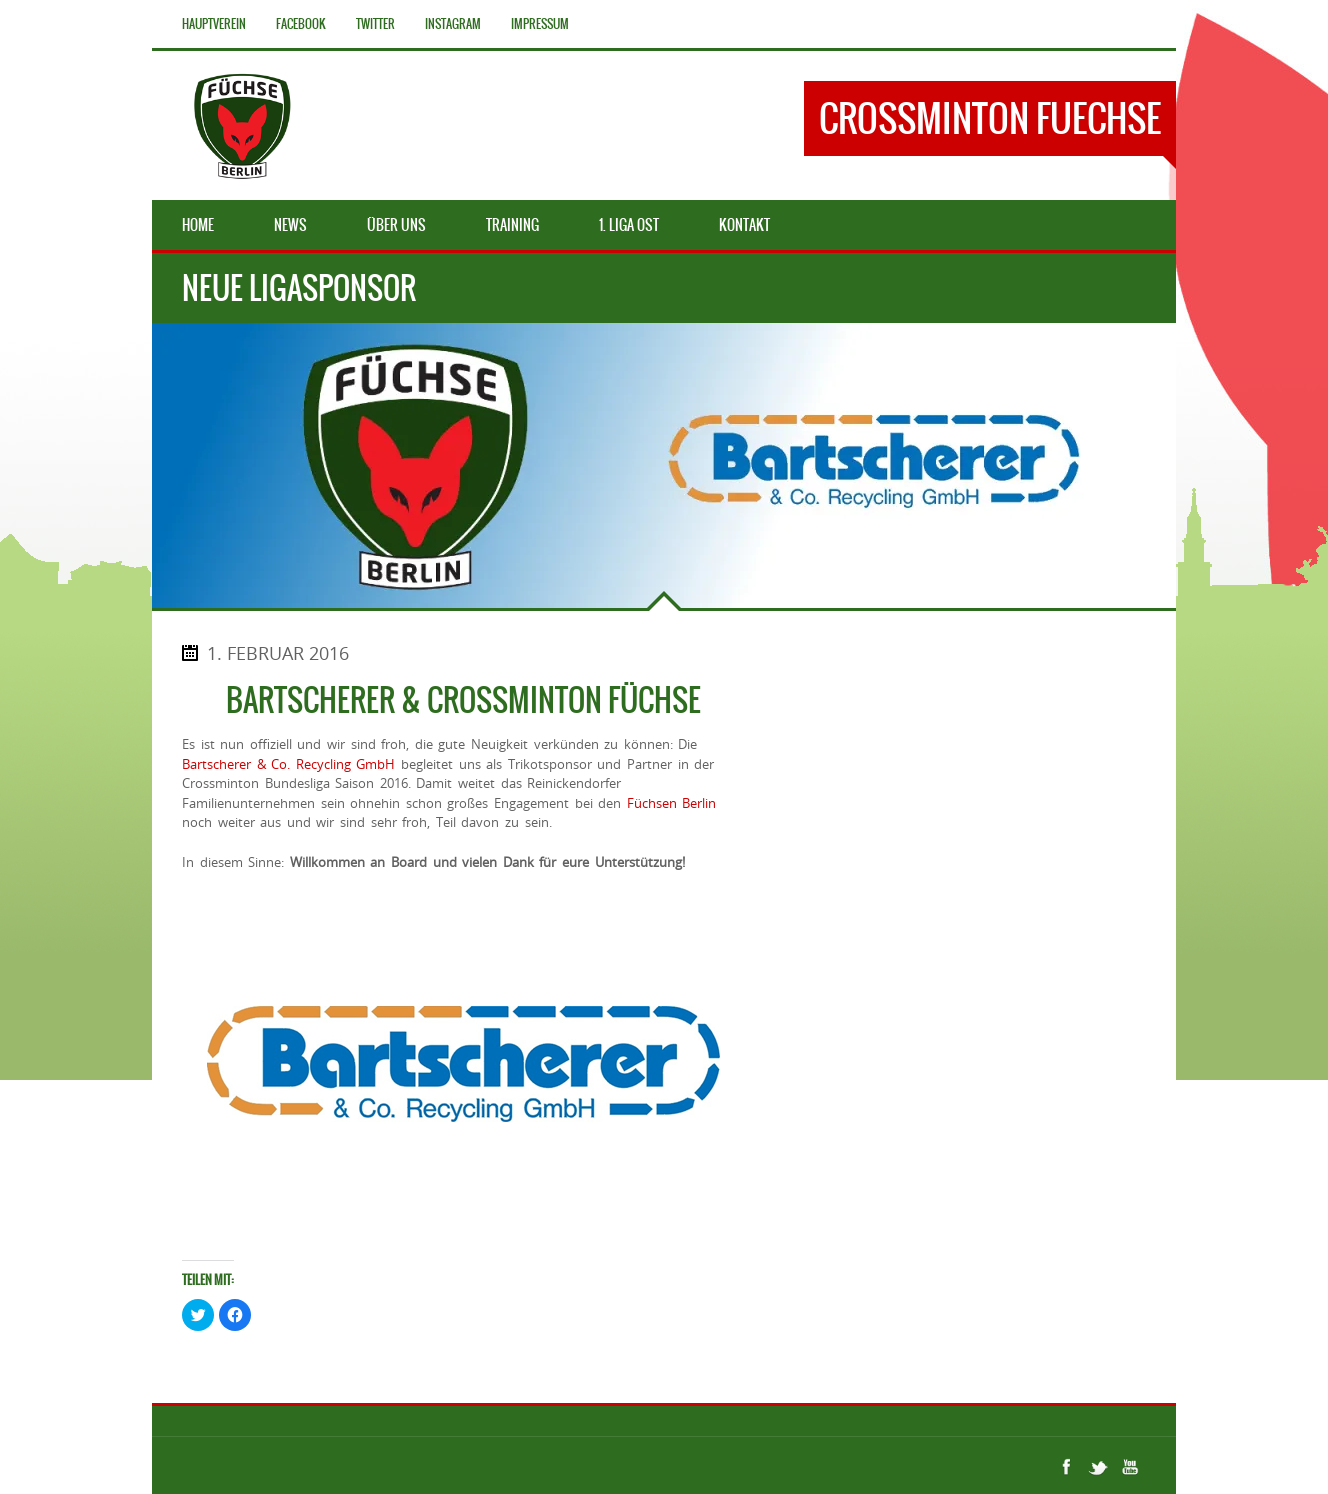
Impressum (540, 24)
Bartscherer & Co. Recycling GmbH (288, 764)
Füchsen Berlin (672, 803)
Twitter (375, 24)
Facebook (301, 24)
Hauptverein (214, 24)
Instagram (453, 24)
